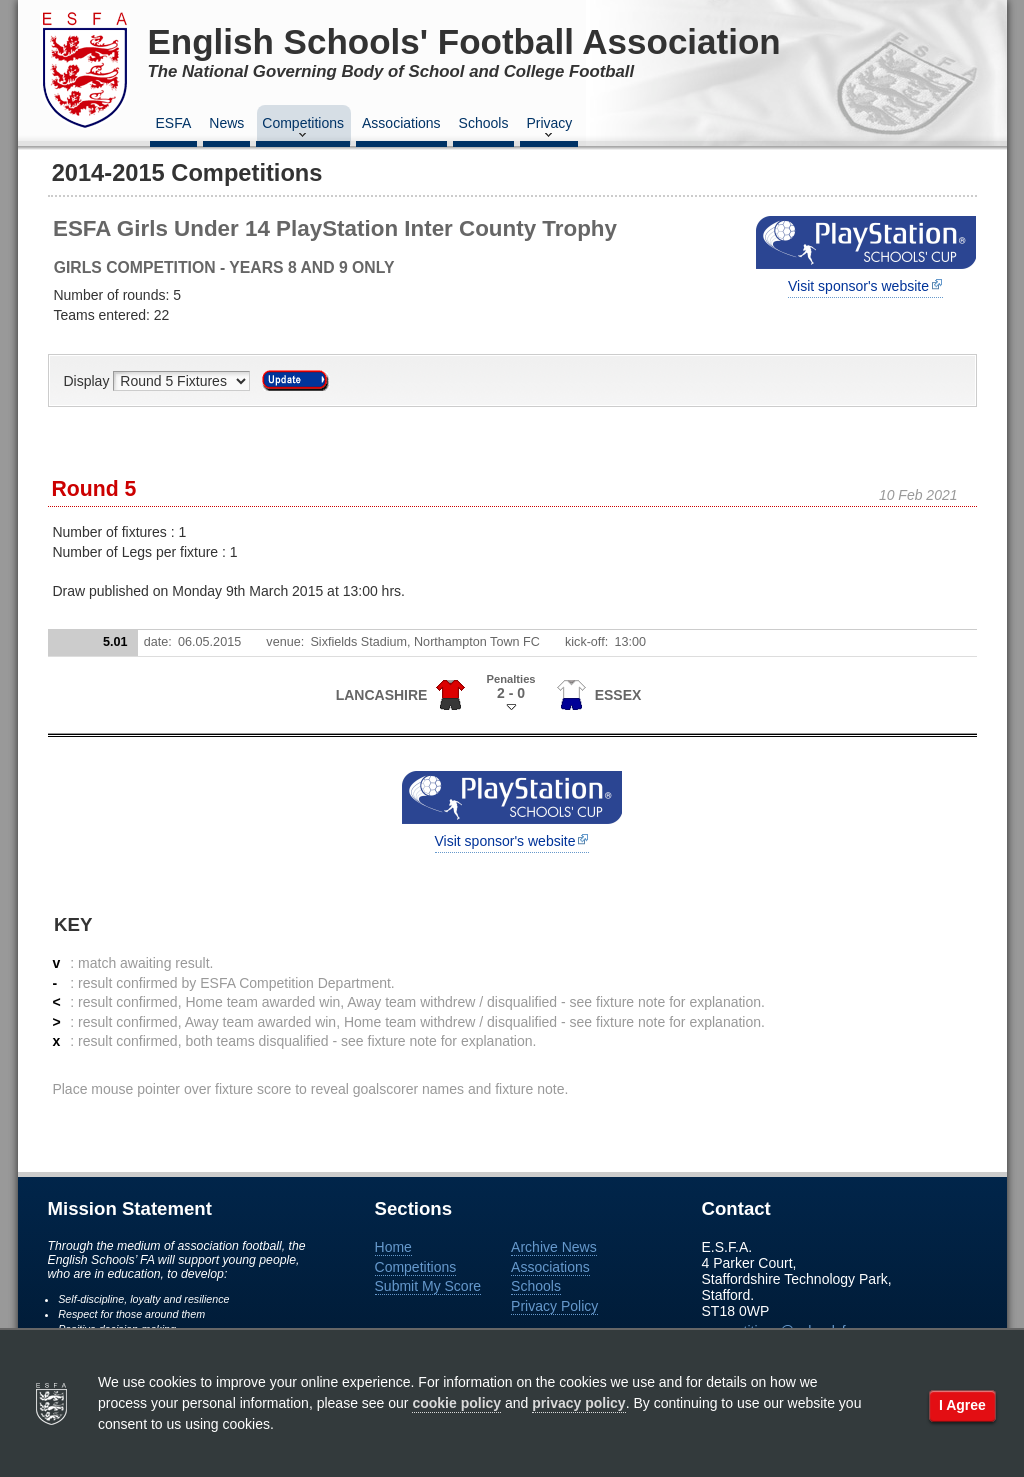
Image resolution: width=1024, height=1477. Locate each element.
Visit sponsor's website (858, 286)
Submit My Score (428, 1286)
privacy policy (578, 1403)
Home (393, 1247)
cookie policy (456, 1403)
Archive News (554, 1247)
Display (89, 381)
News (226, 123)
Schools (484, 123)
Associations (401, 123)
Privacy (549, 129)
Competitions (303, 129)
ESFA (174, 123)
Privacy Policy (554, 1306)
